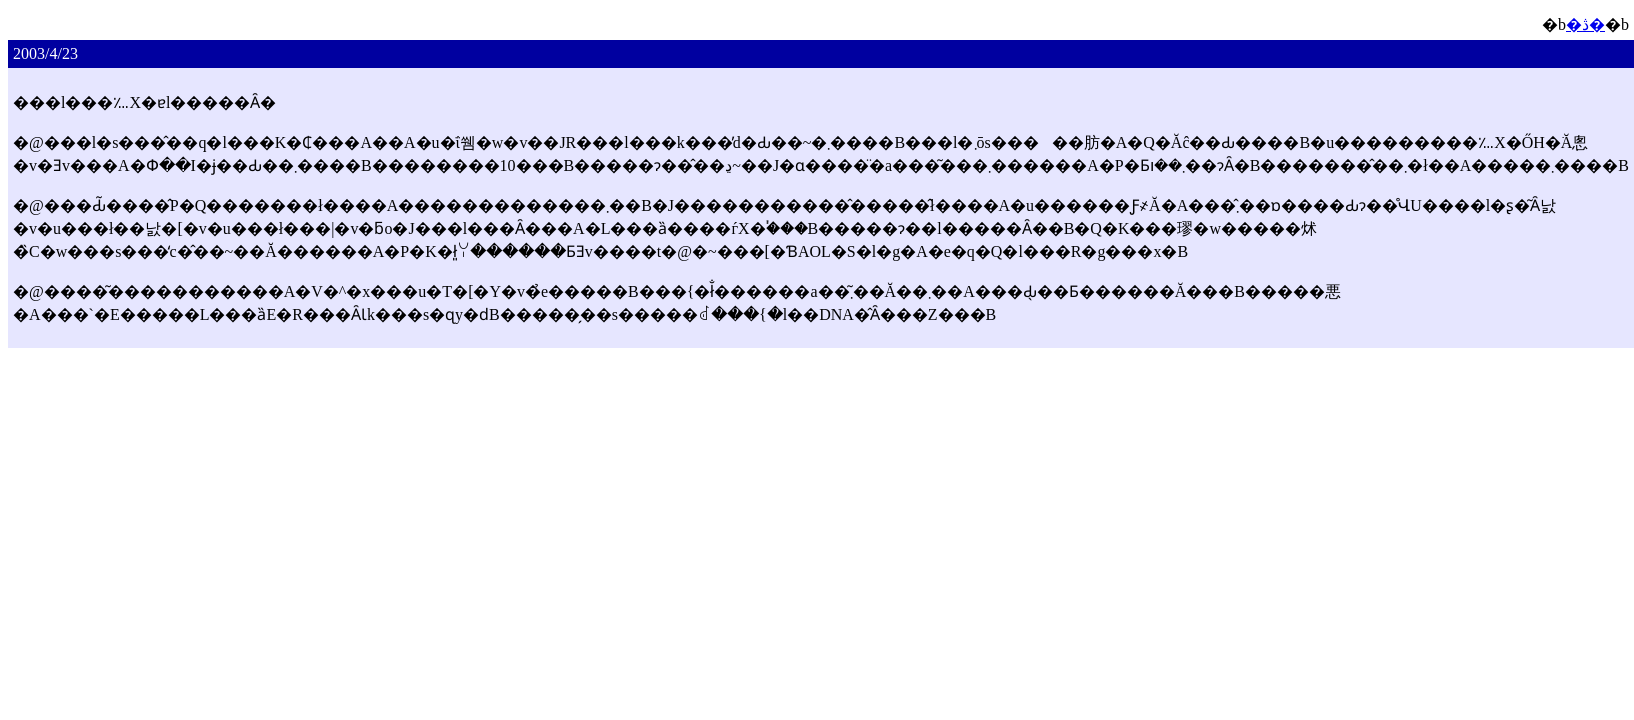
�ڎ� (1585, 24)
